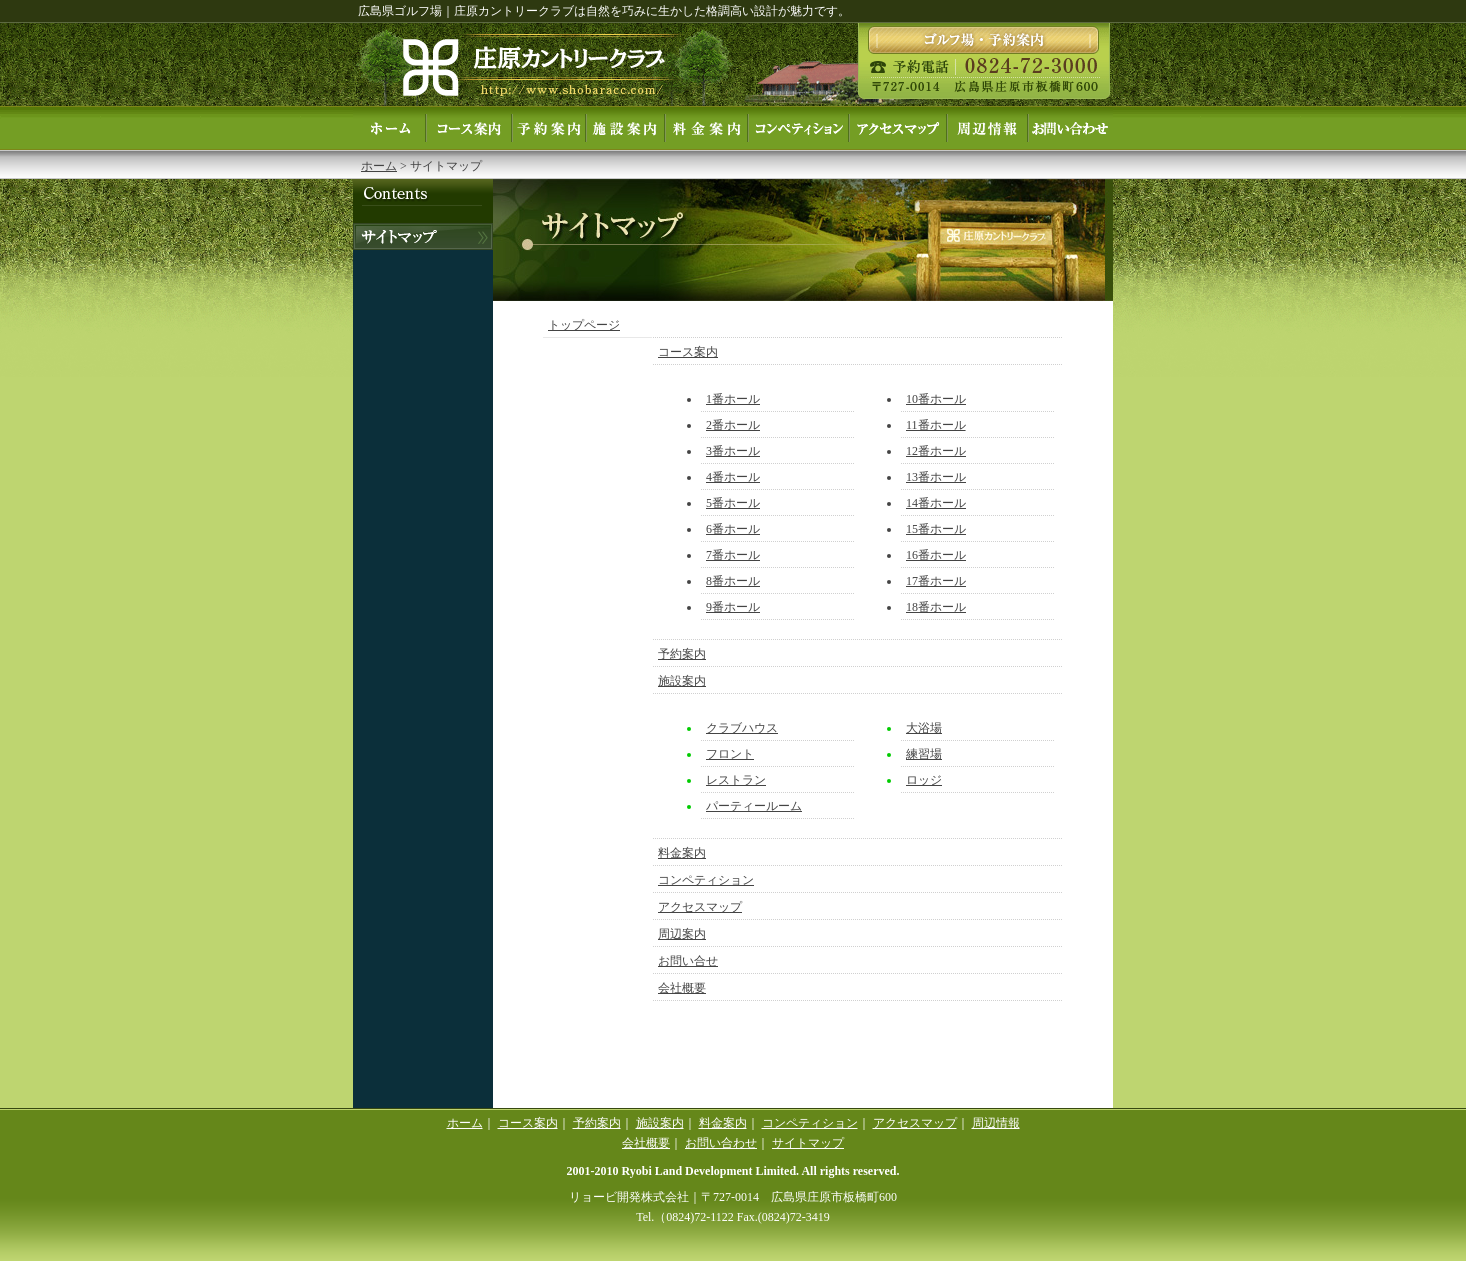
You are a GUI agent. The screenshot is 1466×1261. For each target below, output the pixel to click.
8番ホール (733, 581)
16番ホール (936, 555)
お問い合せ (1070, 128)
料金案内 (706, 128)
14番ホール (936, 503)
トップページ (584, 325)
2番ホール (733, 425)
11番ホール (936, 425)
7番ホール (733, 555)
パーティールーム (754, 806)
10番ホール (936, 399)
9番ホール (733, 607)
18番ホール (936, 607)
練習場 (924, 754)
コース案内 (469, 128)
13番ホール (936, 477)
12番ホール (936, 451)
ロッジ (924, 780)
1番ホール (733, 399)
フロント (730, 754)
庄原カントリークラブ (545, 64)
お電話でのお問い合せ (423, 236)
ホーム (389, 128)
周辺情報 (996, 1123)
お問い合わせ (721, 1143)
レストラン (736, 780)
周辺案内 (987, 128)
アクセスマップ (898, 128)
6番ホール (733, 529)
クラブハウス (742, 728)
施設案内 (625, 128)
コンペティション (798, 128)
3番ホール (733, 451)
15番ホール (936, 529)
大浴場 (924, 728)
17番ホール (936, 581)
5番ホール (733, 503)
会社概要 (682, 988)
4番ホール (733, 477)
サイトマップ (808, 1143)
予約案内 (549, 128)
